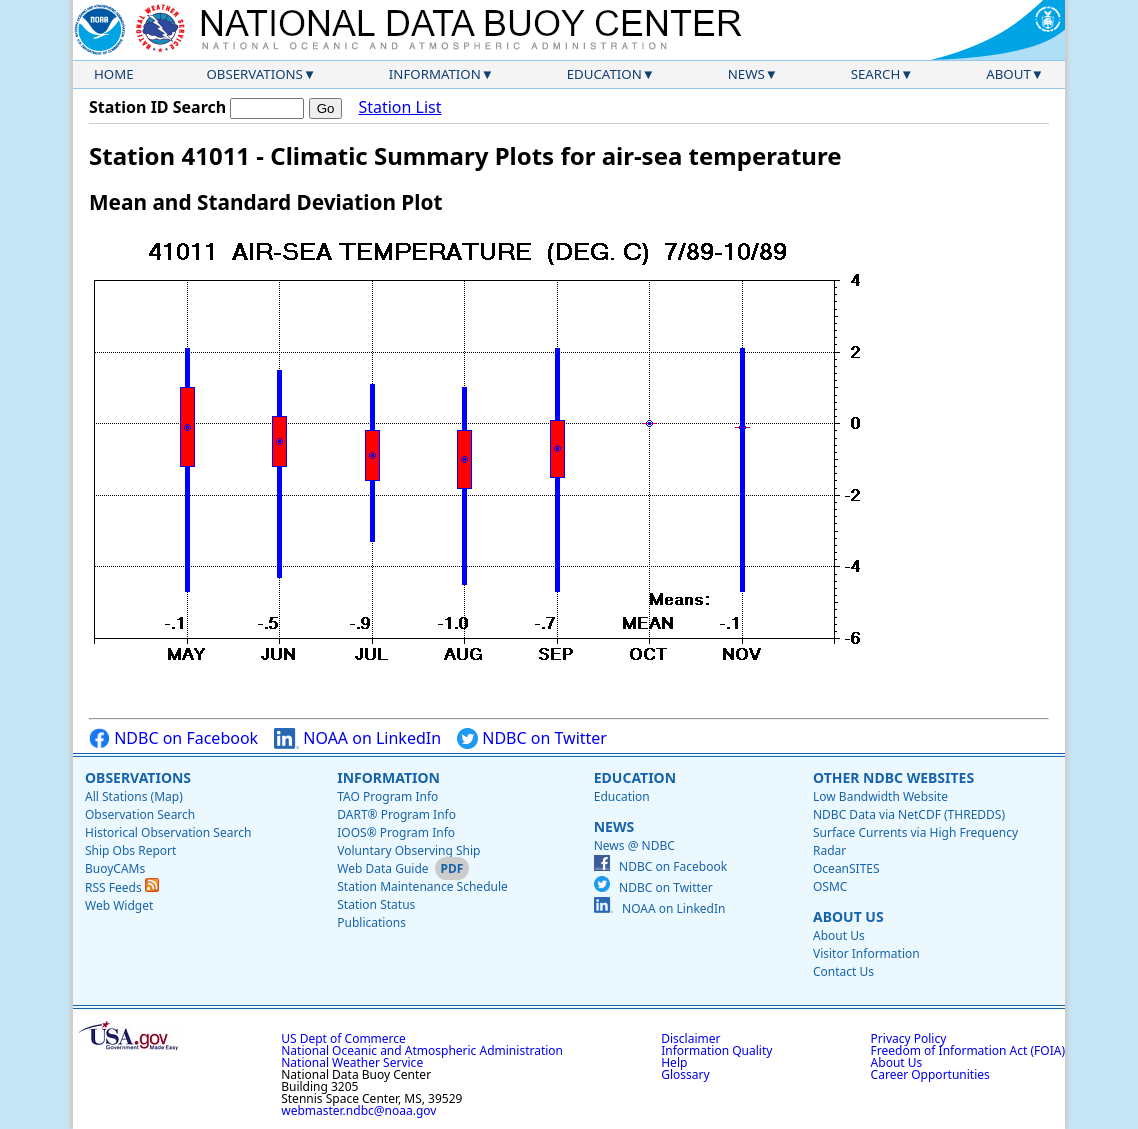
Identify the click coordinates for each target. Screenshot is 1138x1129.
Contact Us (843, 971)
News (746, 74)
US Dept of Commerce (343, 1038)
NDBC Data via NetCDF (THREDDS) (909, 814)
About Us (848, 916)
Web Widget (119, 905)
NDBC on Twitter (532, 738)
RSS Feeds (122, 887)
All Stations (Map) (134, 796)
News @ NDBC (634, 845)
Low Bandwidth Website (880, 796)
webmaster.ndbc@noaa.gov (358, 1110)
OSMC (830, 886)
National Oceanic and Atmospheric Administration (422, 1050)
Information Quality (716, 1050)
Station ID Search (157, 107)
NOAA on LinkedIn (357, 738)
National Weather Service (352, 1062)
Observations (254, 74)
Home (114, 74)
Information (435, 74)
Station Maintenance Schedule (422, 886)
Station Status (376, 904)
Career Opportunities (930, 1074)
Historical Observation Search (168, 832)
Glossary (685, 1074)
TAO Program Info (387, 796)
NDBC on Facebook (173, 738)
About (1008, 74)
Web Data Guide (382, 868)
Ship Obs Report (130, 850)
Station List (399, 107)
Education (604, 74)
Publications (371, 922)
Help (674, 1062)
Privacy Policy (909, 1038)
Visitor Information (866, 953)
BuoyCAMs (115, 868)
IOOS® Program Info (396, 832)
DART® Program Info (396, 814)
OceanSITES (846, 868)
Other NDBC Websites (893, 777)
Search (876, 74)
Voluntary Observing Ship (408, 850)
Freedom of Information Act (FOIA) (968, 1050)
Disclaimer (690, 1038)
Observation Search (140, 814)
